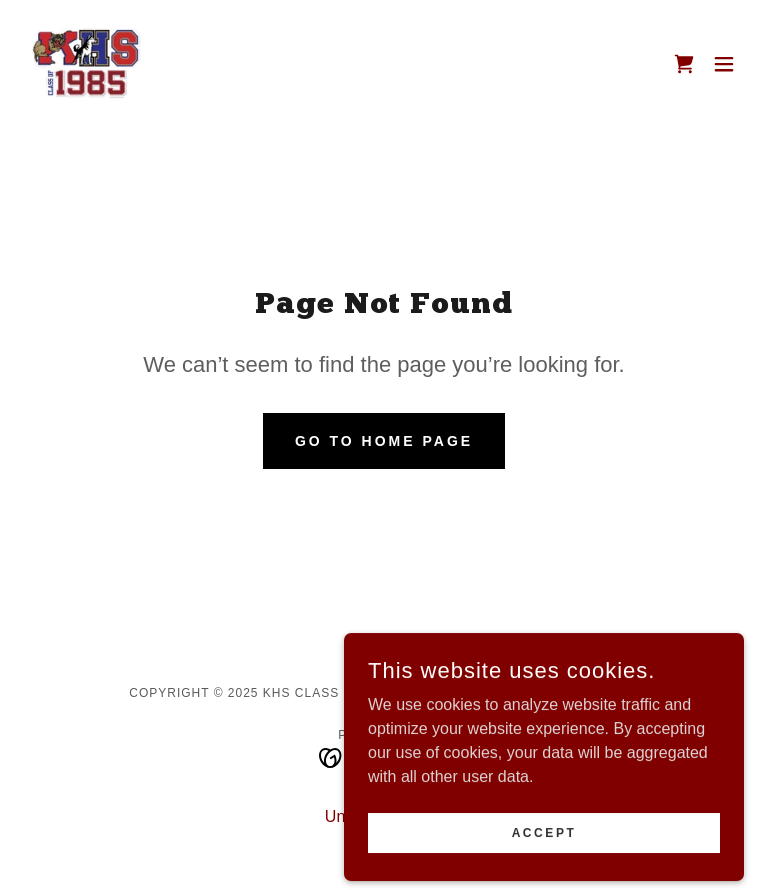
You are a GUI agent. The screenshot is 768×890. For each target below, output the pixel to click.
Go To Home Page (384, 441)
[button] (724, 64)
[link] (85, 64)
